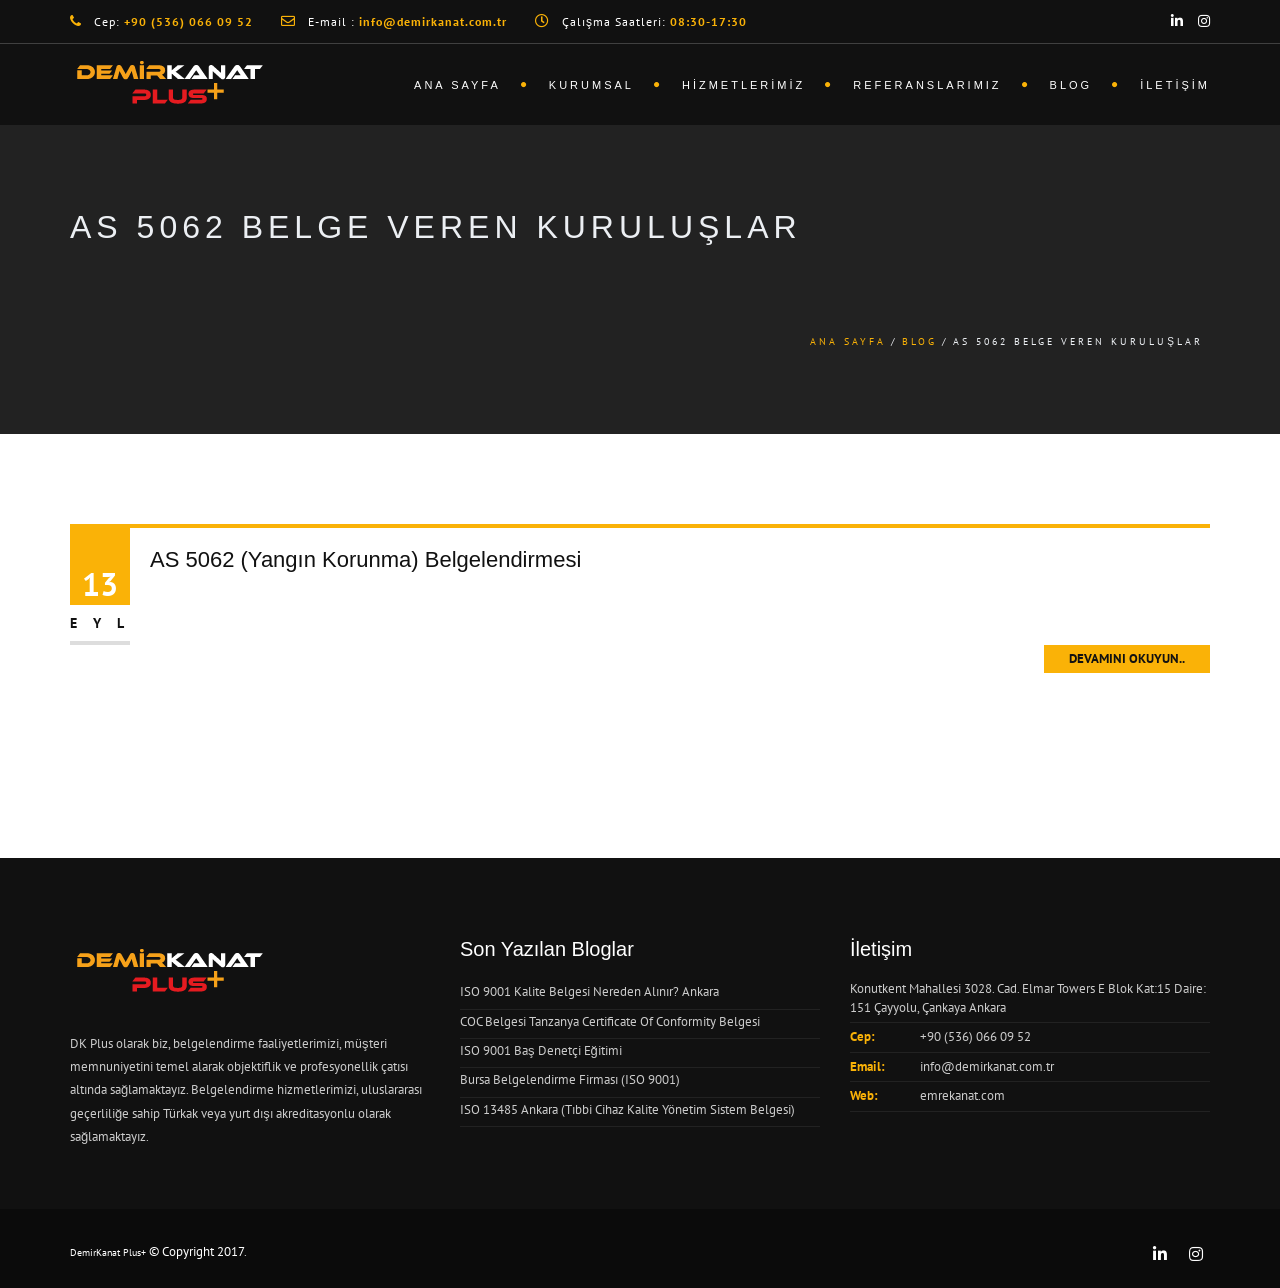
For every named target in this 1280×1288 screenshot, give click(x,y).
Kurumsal (591, 85)
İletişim (1175, 85)
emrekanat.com (962, 1095)
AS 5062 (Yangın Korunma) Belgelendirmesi (365, 559)
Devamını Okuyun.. (1127, 658)
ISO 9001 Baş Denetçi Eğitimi (541, 1050)
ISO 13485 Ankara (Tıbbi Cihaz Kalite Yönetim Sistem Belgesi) (627, 1109)
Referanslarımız (927, 85)
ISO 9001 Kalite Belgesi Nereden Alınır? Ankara (589, 991)
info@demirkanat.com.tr (987, 1066)
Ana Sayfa (457, 85)
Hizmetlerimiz (743, 85)
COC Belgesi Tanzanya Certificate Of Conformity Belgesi (610, 1021)
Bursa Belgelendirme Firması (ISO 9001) (570, 1079)
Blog (1071, 85)
